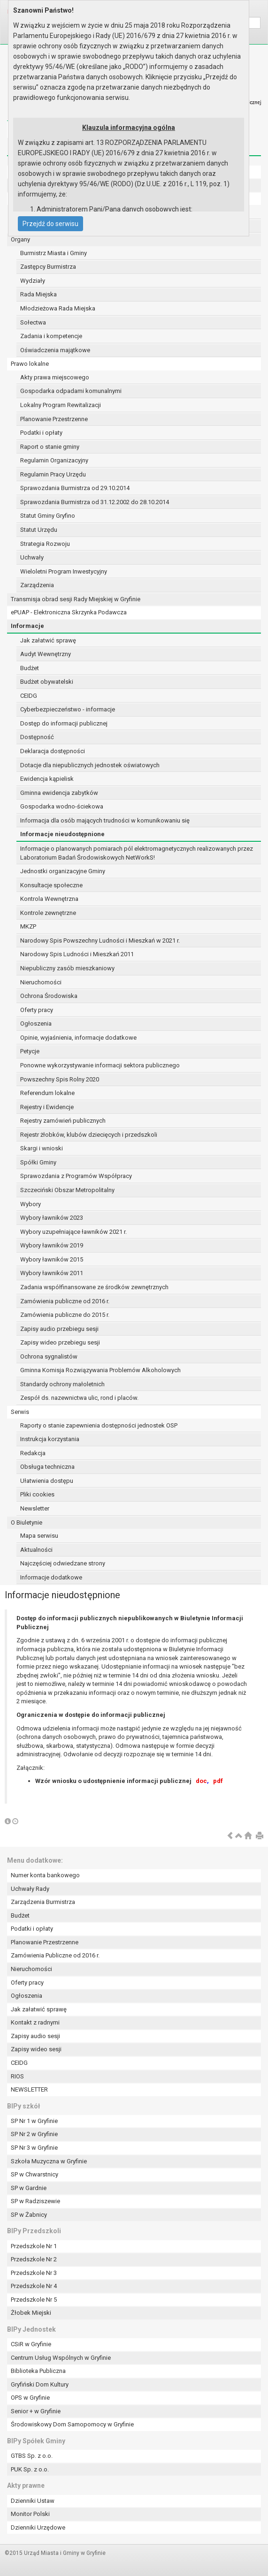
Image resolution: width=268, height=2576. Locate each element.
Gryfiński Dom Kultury (40, 2384)
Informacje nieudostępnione (62, 834)
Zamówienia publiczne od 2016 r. (64, 1301)
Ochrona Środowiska (48, 995)
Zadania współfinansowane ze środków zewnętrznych (94, 1287)
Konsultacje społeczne (51, 885)
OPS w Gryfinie (30, 2397)
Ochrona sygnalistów (48, 1356)
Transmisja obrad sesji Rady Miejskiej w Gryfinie (75, 599)
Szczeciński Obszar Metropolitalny (67, 1190)
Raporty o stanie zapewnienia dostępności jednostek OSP (98, 1425)
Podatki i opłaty (41, 432)
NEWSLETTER (29, 2089)
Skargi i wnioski (41, 1148)
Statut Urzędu (38, 529)
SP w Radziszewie (35, 2201)
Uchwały (32, 557)
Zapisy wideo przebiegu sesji (60, 1342)
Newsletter (34, 1508)
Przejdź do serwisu (50, 223)
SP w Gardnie (28, 2187)
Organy (20, 239)
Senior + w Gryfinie (36, 2411)
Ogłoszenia (36, 1023)
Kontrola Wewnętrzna (49, 898)
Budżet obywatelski (46, 681)
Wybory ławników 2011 (51, 1273)
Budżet (29, 668)
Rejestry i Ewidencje (47, 1106)
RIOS (17, 2076)
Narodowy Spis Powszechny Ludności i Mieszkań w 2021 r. (100, 940)
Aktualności (36, 1549)
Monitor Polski (30, 2513)
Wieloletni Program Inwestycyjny (63, 571)
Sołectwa (33, 322)
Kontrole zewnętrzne (48, 912)
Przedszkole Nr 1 (34, 2246)
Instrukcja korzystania (49, 1439)
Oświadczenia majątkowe (55, 350)
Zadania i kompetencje (51, 336)
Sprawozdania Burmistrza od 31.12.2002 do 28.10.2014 (94, 502)
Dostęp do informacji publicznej (63, 723)
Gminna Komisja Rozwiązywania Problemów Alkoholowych (100, 1370)
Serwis (20, 1411)
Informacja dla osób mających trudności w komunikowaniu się (105, 820)
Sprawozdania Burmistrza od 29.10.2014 (75, 487)
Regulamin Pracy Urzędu (53, 474)
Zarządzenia (37, 585)
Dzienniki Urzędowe (38, 2527)
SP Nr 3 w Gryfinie (34, 2147)
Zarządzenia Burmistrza (43, 1901)
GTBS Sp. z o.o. (32, 2455)
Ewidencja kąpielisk (47, 778)
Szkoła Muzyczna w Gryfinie (49, 2161)
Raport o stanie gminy (49, 446)
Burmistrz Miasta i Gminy (53, 253)
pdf (218, 1780)
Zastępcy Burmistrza (48, 266)
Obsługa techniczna (47, 1466)
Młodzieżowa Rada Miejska (57, 308)
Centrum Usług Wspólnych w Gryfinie (61, 2357)
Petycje (29, 1051)
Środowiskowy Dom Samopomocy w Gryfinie (72, 2424)
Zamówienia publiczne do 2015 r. (64, 1314)
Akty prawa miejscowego (54, 377)
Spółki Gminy (38, 1162)
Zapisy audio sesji (35, 2036)
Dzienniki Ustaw (32, 2500)
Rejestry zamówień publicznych (63, 1120)
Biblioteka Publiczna (38, 2370)
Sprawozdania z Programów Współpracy (76, 1175)
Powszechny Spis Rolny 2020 (59, 1079)
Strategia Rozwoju (45, 543)
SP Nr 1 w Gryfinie (34, 2120)
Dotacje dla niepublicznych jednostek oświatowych (90, 765)
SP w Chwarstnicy (34, 2174)
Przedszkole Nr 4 (34, 2285)
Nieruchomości (40, 982)
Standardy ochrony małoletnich (62, 1384)
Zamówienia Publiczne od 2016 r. (55, 1955)
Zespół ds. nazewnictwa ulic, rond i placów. (79, 1397)
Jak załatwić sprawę (48, 640)
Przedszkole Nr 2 (34, 2259)
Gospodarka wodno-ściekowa (61, 806)
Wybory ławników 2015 (51, 1259)
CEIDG (28, 695)
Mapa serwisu (39, 1535)
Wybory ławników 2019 (51, 1245)
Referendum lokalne (47, 1092)
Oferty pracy (36, 1009)
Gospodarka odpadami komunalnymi (71, 390)
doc (201, 1780)
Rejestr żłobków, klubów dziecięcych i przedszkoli (88, 1134)
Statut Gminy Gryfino (47, 515)
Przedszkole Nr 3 (34, 2272)
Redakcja (33, 1453)
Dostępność (37, 736)
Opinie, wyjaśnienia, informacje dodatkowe (78, 1037)
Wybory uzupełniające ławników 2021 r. (73, 1231)
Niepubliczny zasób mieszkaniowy (67, 968)
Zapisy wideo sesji (36, 2049)
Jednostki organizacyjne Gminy (62, 871)
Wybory (30, 1204)
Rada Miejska (38, 294)
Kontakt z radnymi (35, 2022)
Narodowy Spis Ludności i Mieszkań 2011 (77, 954)
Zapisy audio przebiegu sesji (59, 1328)
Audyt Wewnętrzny (45, 653)
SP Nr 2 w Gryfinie (34, 2134)
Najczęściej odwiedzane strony (62, 1563)
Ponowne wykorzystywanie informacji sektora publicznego (100, 1065)
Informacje (27, 625)
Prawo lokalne (30, 363)
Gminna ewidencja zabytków (59, 792)
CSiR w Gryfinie (31, 2344)
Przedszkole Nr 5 (34, 2299)
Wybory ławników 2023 (51, 1217)
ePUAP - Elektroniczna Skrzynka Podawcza (69, 612)
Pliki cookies (37, 1494)
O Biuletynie (26, 1522)
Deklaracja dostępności (52, 751)
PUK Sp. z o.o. (30, 2469)
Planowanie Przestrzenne (54, 419)
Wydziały (32, 280)
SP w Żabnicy (29, 2214)
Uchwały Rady (30, 1888)
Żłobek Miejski (31, 2312)
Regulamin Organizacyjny (54, 460)
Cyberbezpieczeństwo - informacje (67, 709)
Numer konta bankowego (45, 1875)
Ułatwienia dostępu (46, 1480)
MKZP (28, 926)
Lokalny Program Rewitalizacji (60, 404)
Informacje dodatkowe (51, 1577)
